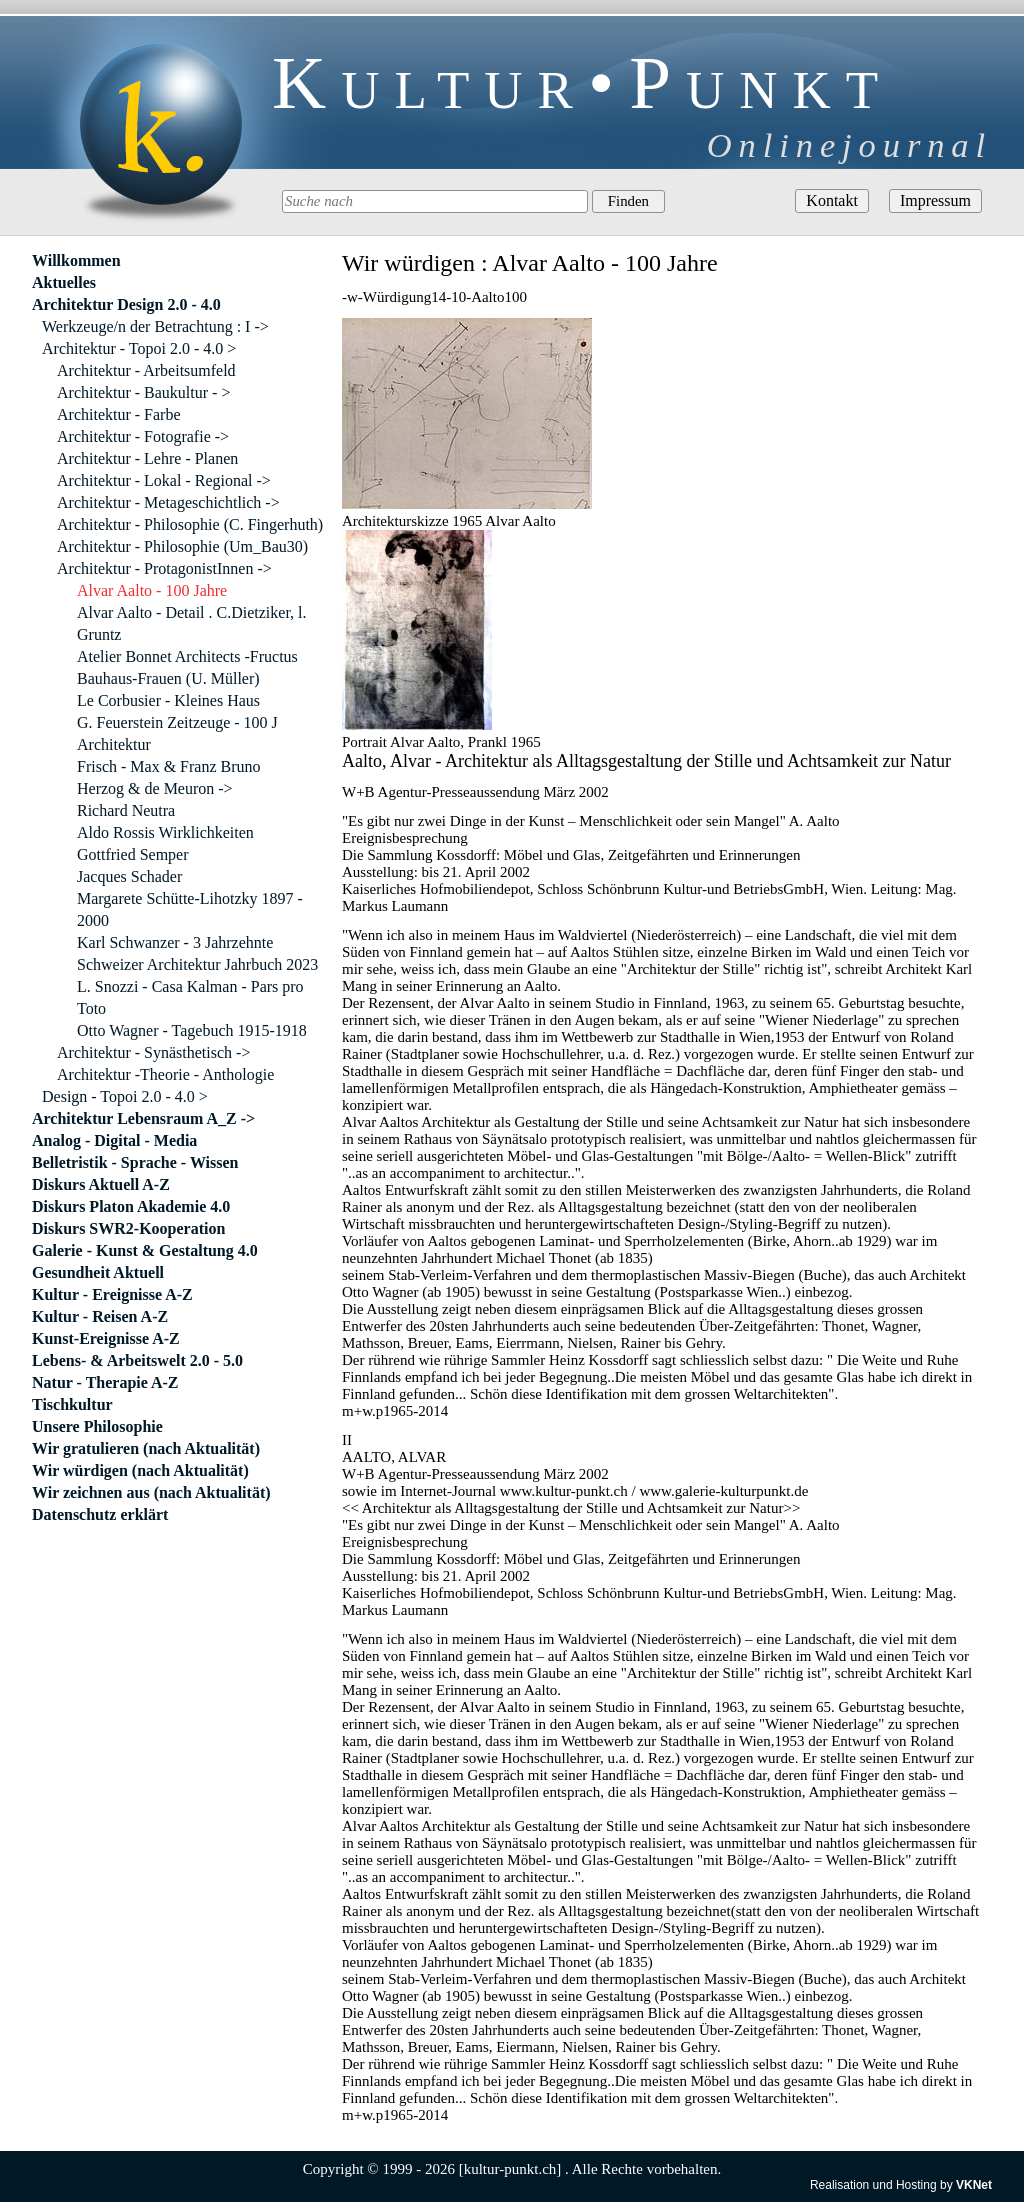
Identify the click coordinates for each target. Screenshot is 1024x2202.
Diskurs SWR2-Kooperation (128, 1228)
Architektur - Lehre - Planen (147, 458)
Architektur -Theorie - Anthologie (165, 1074)
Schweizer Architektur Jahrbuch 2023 (197, 964)
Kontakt (832, 200)
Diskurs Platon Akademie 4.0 (131, 1206)
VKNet (974, 2185)
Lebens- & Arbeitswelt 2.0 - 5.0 (137, 1360)
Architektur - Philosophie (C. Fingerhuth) (190, 524)
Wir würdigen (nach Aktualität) (140, 1470)
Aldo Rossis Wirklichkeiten (165, 832)
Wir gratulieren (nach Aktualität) (146, 1448)
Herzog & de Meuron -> (155, 788)
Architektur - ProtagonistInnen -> (164, 568)
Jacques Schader (129, 876)
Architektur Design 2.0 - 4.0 (126, 304)
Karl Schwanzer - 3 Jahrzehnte (175, 942)
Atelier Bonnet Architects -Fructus (187, 656)
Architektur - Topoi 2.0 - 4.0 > (139, 348)
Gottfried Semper (133, 854)
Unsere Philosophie (97, 1426)
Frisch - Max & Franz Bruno (169, 766)
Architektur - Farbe (119, 414)
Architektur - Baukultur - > (143, 392)
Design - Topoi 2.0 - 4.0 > (125, 1096)
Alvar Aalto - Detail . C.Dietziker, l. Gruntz (192, 623)
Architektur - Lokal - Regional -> (164, 480)
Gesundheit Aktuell (98, 1272)
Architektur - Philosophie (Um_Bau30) (182, 546)
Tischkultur (72, 1404)
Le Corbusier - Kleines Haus (168, 700)
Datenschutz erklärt (100, 1514)
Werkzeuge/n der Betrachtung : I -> (155, 326)
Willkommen (76, 260)
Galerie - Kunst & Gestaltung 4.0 (145, 1250)
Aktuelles (64, 282)
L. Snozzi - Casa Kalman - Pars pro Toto (190, 997)
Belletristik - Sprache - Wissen (135, 1162)
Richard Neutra (126, 810)
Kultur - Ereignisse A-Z (112, 1294)
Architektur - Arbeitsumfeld (146, 370)
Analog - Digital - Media (114, 1140)
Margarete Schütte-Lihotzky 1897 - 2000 (190, 909)
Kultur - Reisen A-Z (100, 1316)
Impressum (935, 200)
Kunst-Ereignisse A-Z (106, 1338)
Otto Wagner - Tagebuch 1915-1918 (192, 1030)
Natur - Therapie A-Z (105, 1382)
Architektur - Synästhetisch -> (153, 1052)
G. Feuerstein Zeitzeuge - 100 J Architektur (177, 733)
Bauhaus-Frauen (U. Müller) (168, 678)
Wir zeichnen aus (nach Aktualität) (151, 1492)
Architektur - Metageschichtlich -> (168, 502)
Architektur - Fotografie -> (143, 436)
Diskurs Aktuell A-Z (101, 1184)
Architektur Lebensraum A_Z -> (143, 1118)
